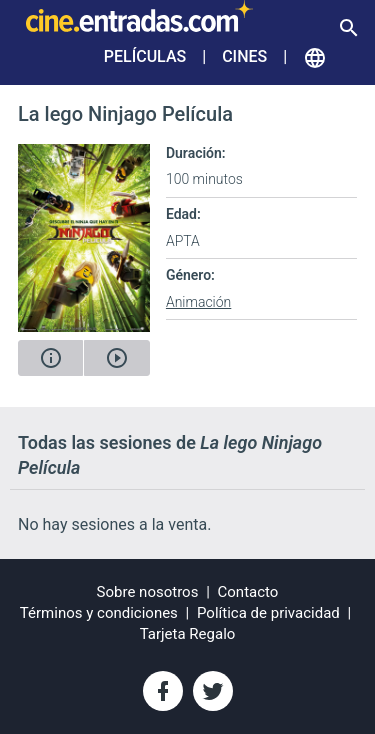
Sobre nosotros (148, 592)
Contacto (248, 592)
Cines (244, 56)
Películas (145, 56)
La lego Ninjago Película (125, 114)
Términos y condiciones (99, 613)
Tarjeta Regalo (188, 634)
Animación (198, 302)
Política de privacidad (268, 613)
